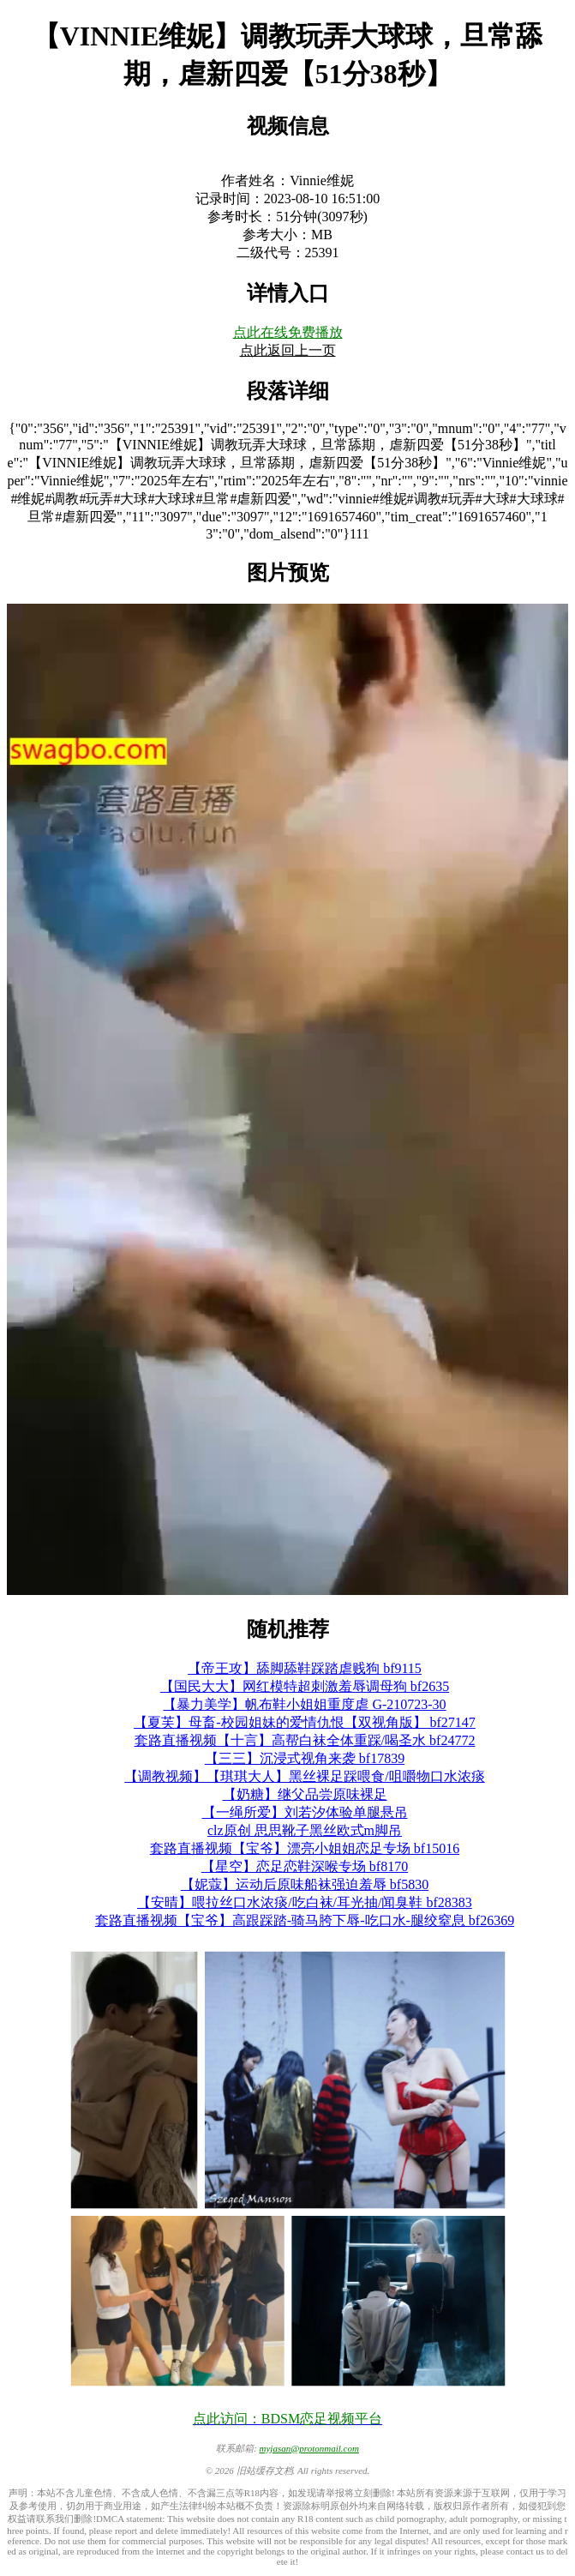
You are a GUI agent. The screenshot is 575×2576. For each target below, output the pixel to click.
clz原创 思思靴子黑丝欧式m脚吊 (304, 1830)
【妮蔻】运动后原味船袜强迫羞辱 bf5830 (304, 1884)
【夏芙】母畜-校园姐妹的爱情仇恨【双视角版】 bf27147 (305, 1722)
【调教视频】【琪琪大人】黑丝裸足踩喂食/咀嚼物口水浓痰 (304, 1776)
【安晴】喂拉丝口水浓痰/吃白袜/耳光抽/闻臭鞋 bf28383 (304, 1902)
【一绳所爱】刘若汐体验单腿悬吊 (305, 1812)
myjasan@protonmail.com (309, 2448)
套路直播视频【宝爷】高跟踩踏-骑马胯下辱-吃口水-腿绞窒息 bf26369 (304, 1920)
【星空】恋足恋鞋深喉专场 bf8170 (304, 1866)
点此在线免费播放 (288, 332)
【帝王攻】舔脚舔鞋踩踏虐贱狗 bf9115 (305, 1668)
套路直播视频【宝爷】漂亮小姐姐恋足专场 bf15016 (304, 1848)
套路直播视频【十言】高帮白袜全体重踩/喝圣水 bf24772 (305, 1740)
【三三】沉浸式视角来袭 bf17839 (304, 1758)
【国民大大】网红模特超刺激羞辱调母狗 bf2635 (304, 1686)
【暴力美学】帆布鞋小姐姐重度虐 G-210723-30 (304, 1704)
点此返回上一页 (288, 350)
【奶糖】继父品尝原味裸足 (305, 1794)
